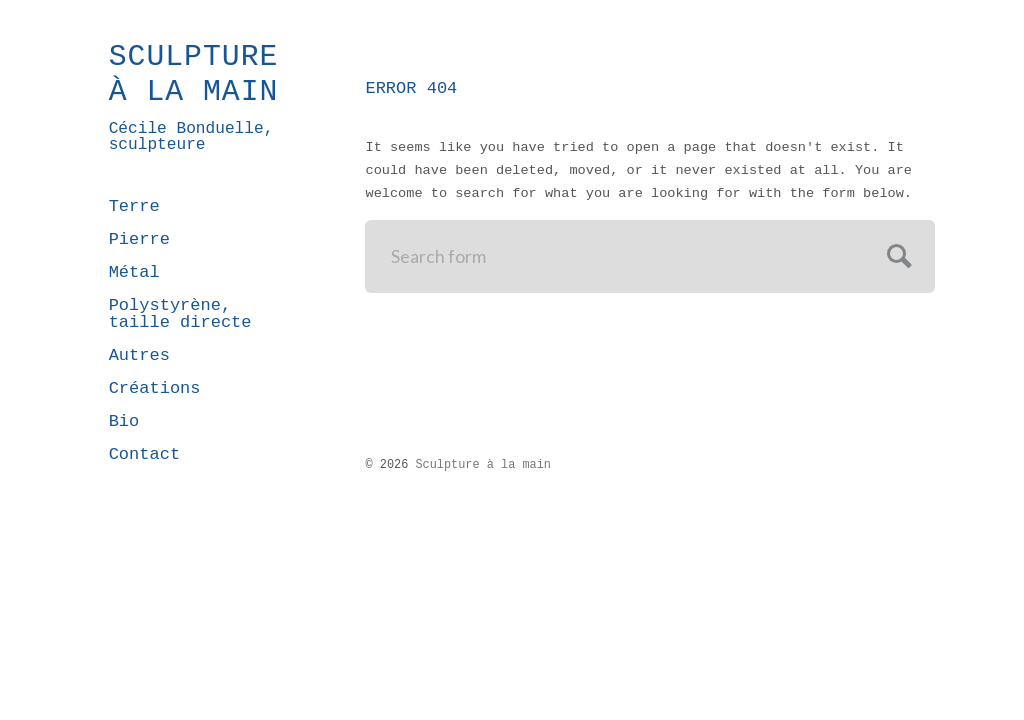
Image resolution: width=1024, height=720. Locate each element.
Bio (124, 421)
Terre (134, 206)
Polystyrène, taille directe (180, 314)
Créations (155, 388)
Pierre (139, 239)
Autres (139, 355)
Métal (134, 272)
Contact (144, 454)
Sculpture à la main (194, 75)
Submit (896, 253)
